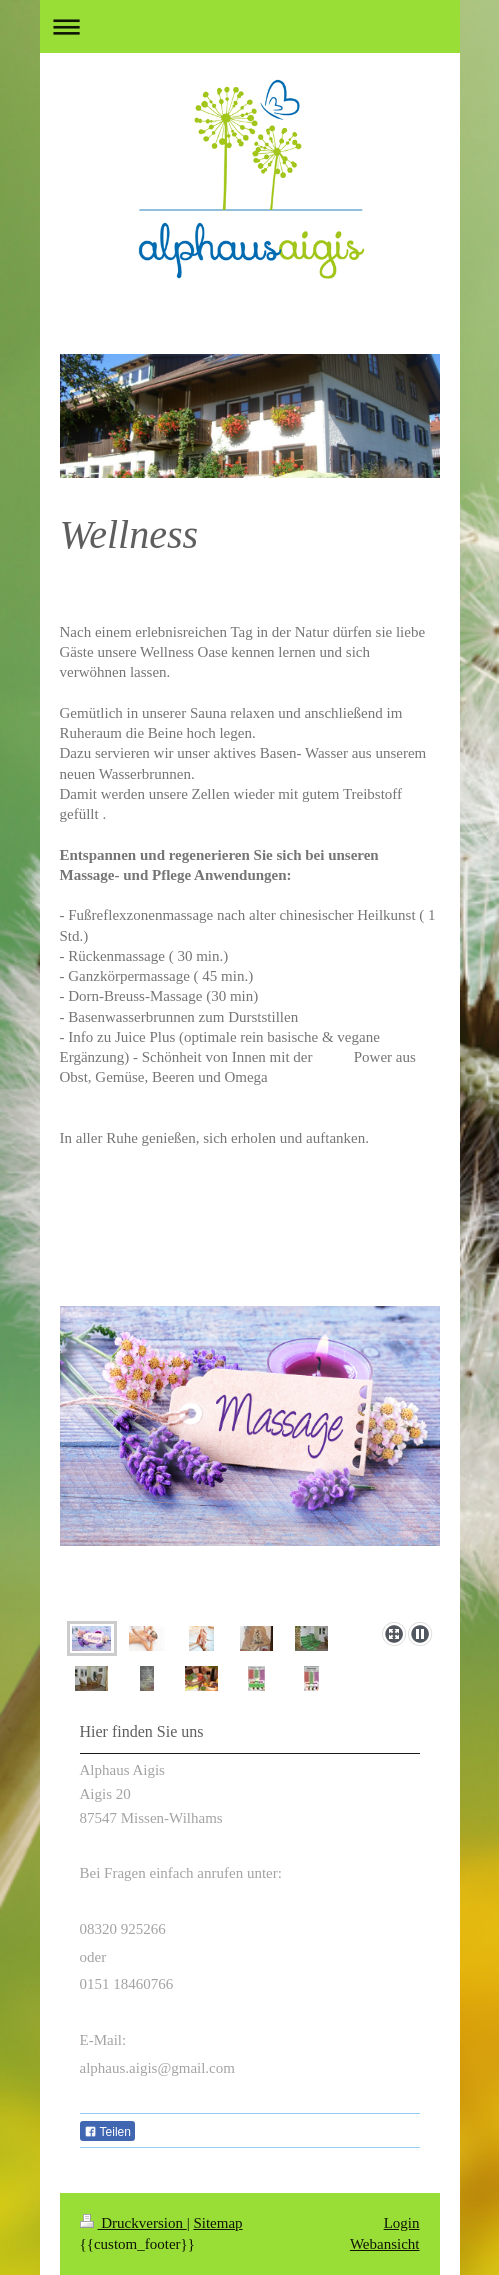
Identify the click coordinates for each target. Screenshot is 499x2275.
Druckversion (133, 2223)
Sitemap (217, 2223)
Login (402, 2223)
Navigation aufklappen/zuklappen (250, 26)
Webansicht (385, 2244)
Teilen (107, 2132)
